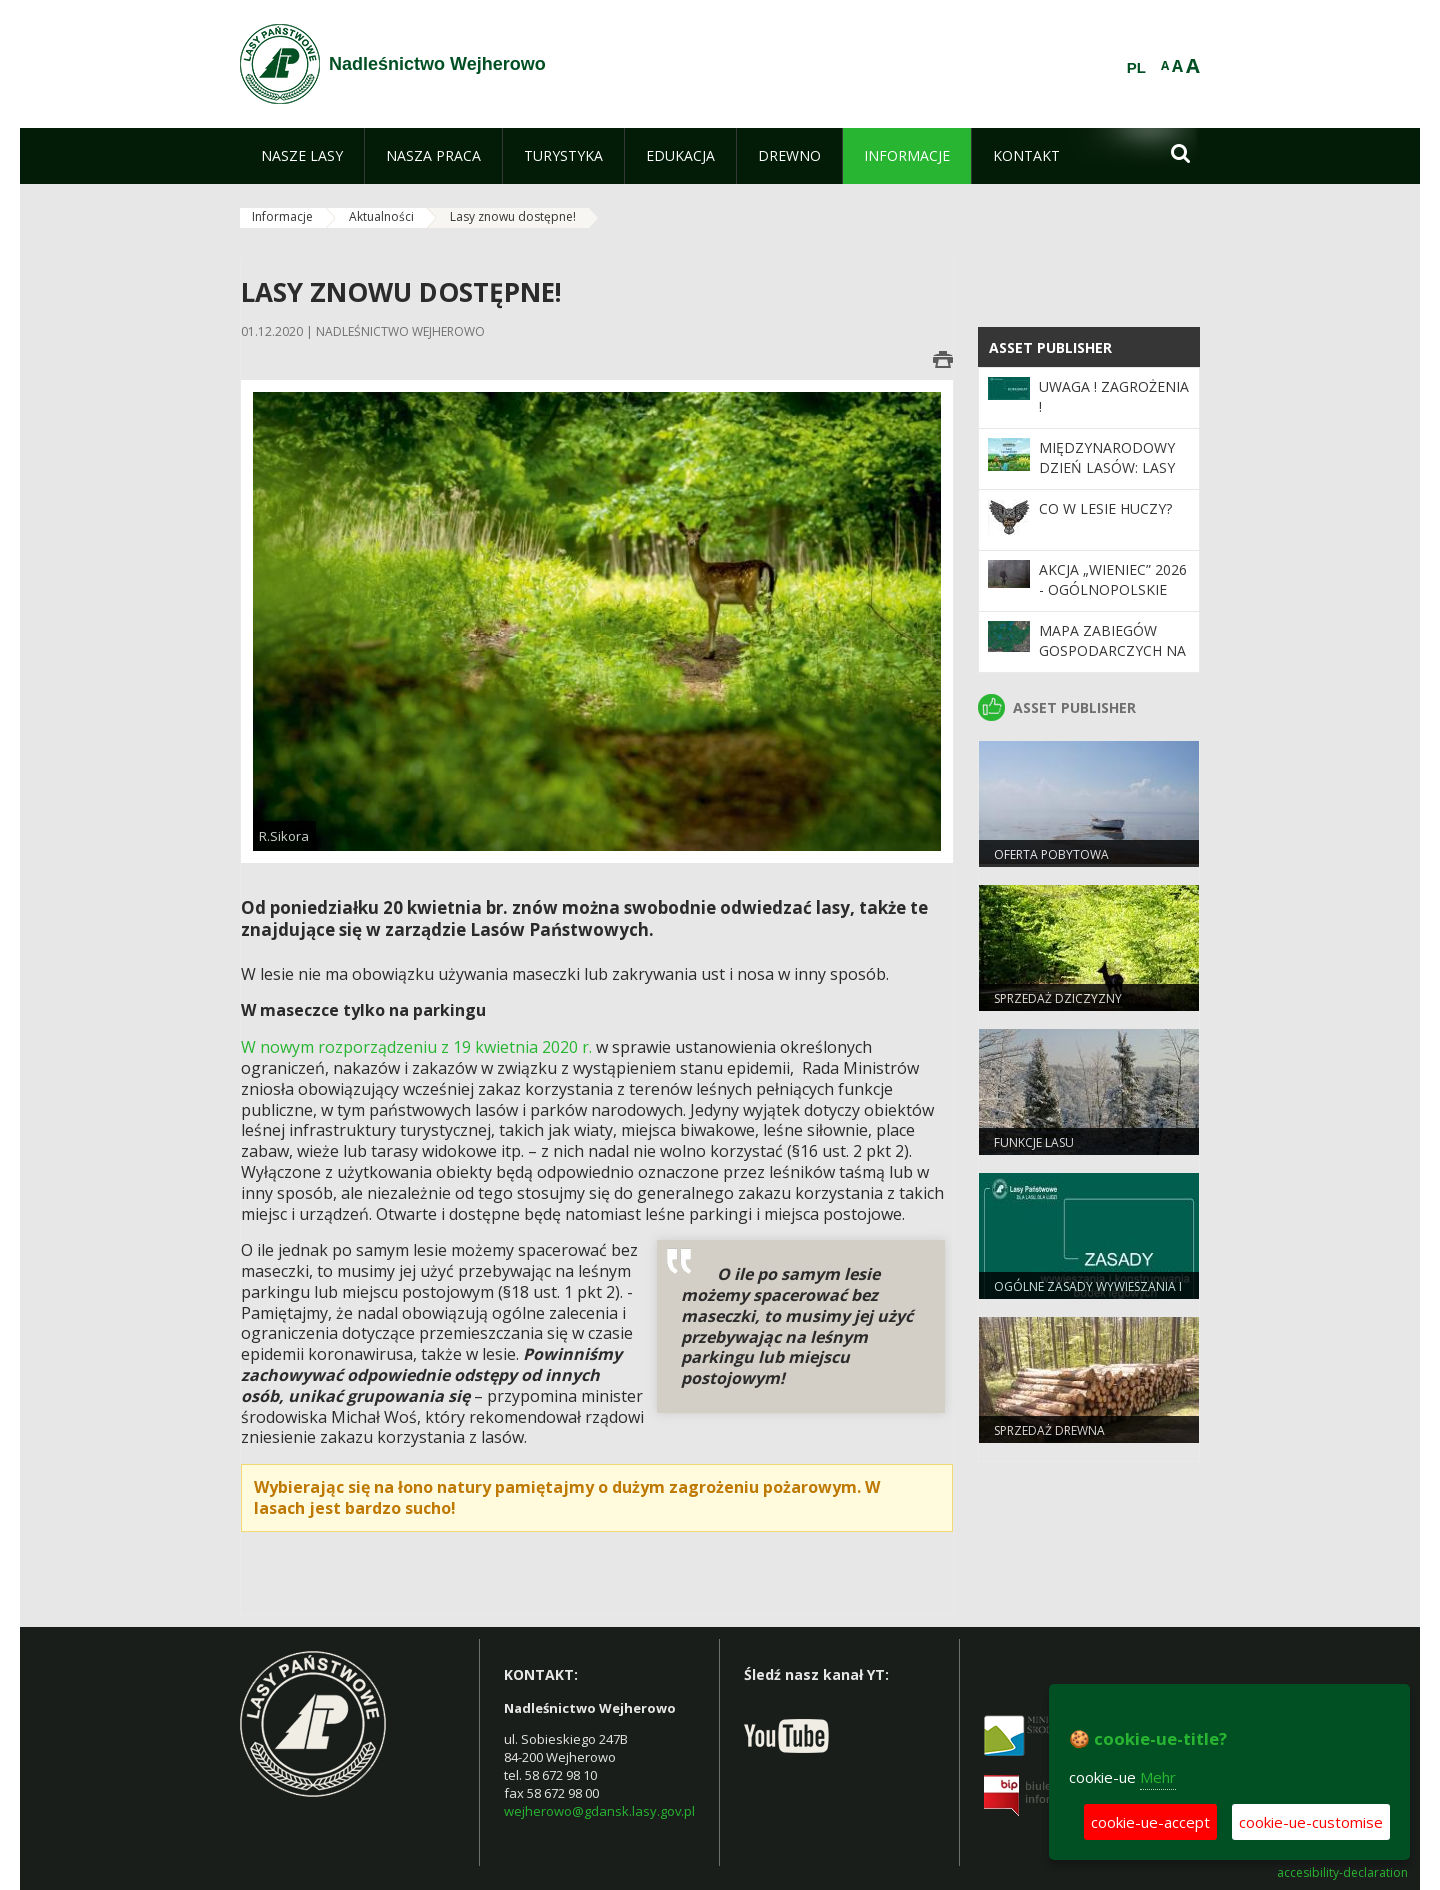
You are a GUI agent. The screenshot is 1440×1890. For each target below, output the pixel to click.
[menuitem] (302, 156)
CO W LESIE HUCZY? (1105, 508)
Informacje (282, 216)
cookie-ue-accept (1150, 1822)
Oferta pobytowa (1051, 854)
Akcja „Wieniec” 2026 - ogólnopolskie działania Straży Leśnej (1113, 600)
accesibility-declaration (1342, 1873)
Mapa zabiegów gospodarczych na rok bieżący (1112, 651)
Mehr (1158, 1777)
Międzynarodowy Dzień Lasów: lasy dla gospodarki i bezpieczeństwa (1107, 478)
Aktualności (381, 216)
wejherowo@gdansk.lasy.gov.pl (599, 1811)
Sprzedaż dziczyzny (1058, 998)
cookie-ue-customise (1311, 1822)
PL (1136, 68)
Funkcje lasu (1034, 1142)
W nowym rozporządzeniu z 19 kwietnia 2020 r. (416, 1047)
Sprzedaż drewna (1049, 1430)
